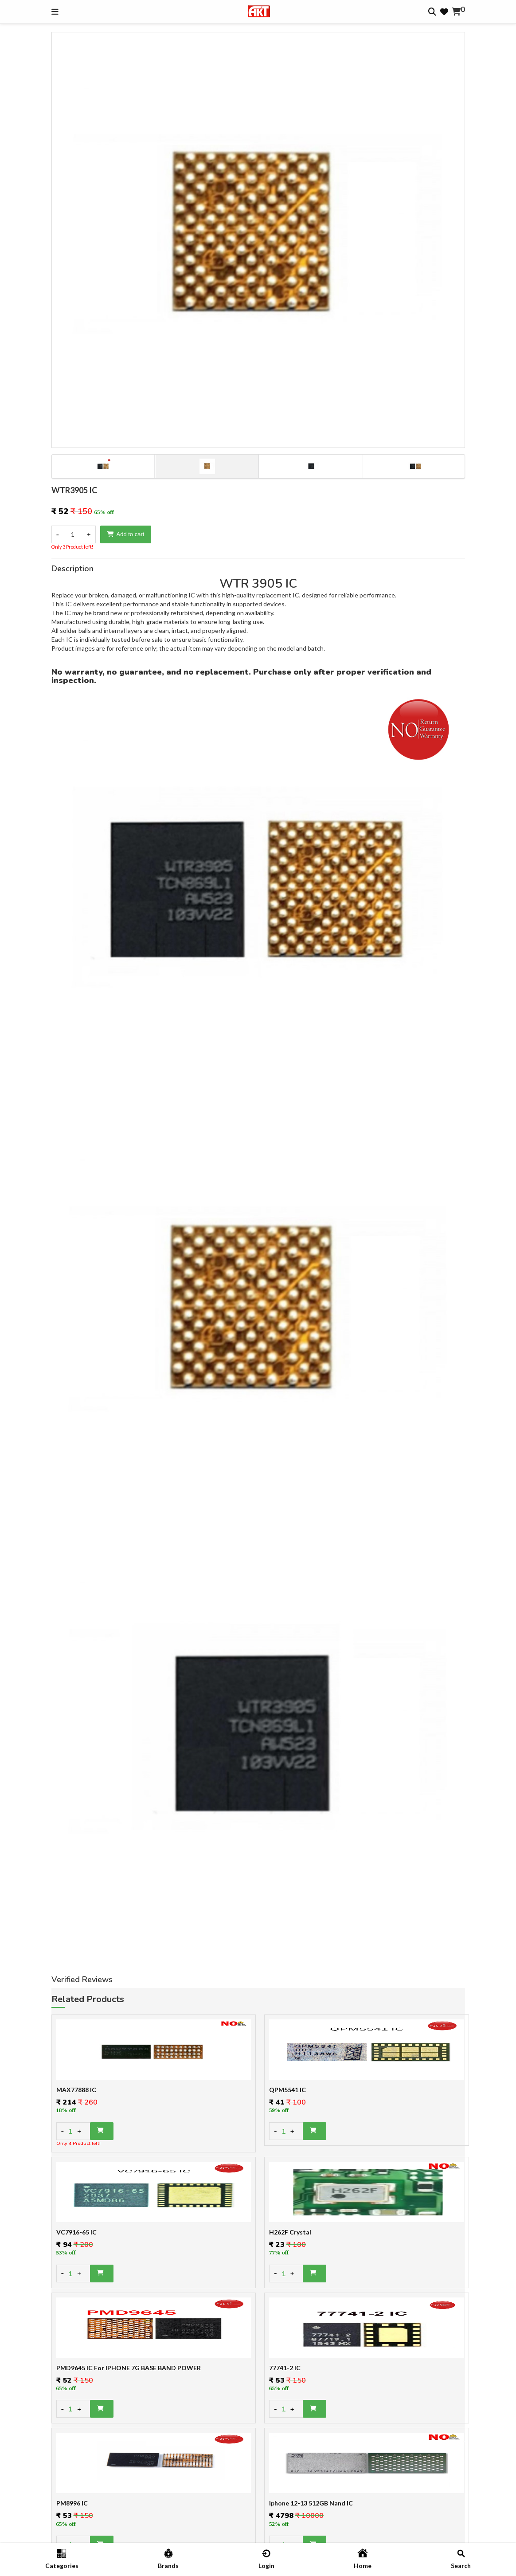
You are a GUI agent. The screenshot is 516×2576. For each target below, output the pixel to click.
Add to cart (126, 534)
